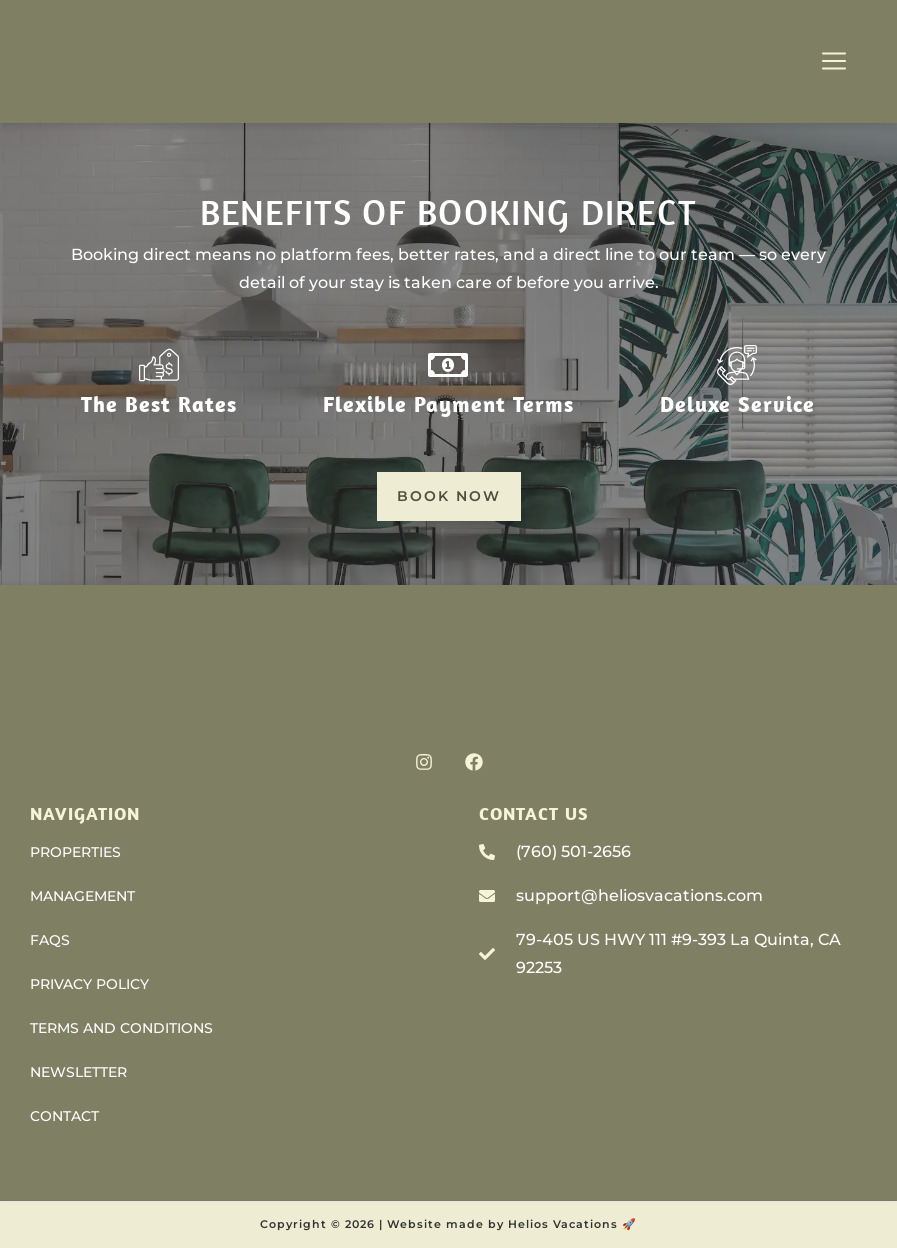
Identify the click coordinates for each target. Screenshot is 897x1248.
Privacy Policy (89, 984)
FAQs (50, 940)
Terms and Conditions (121, 1028)
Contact (64, 1116)
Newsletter (78, 1072)
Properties (75, 852)
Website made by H (452, 1224)
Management (82, 896)
